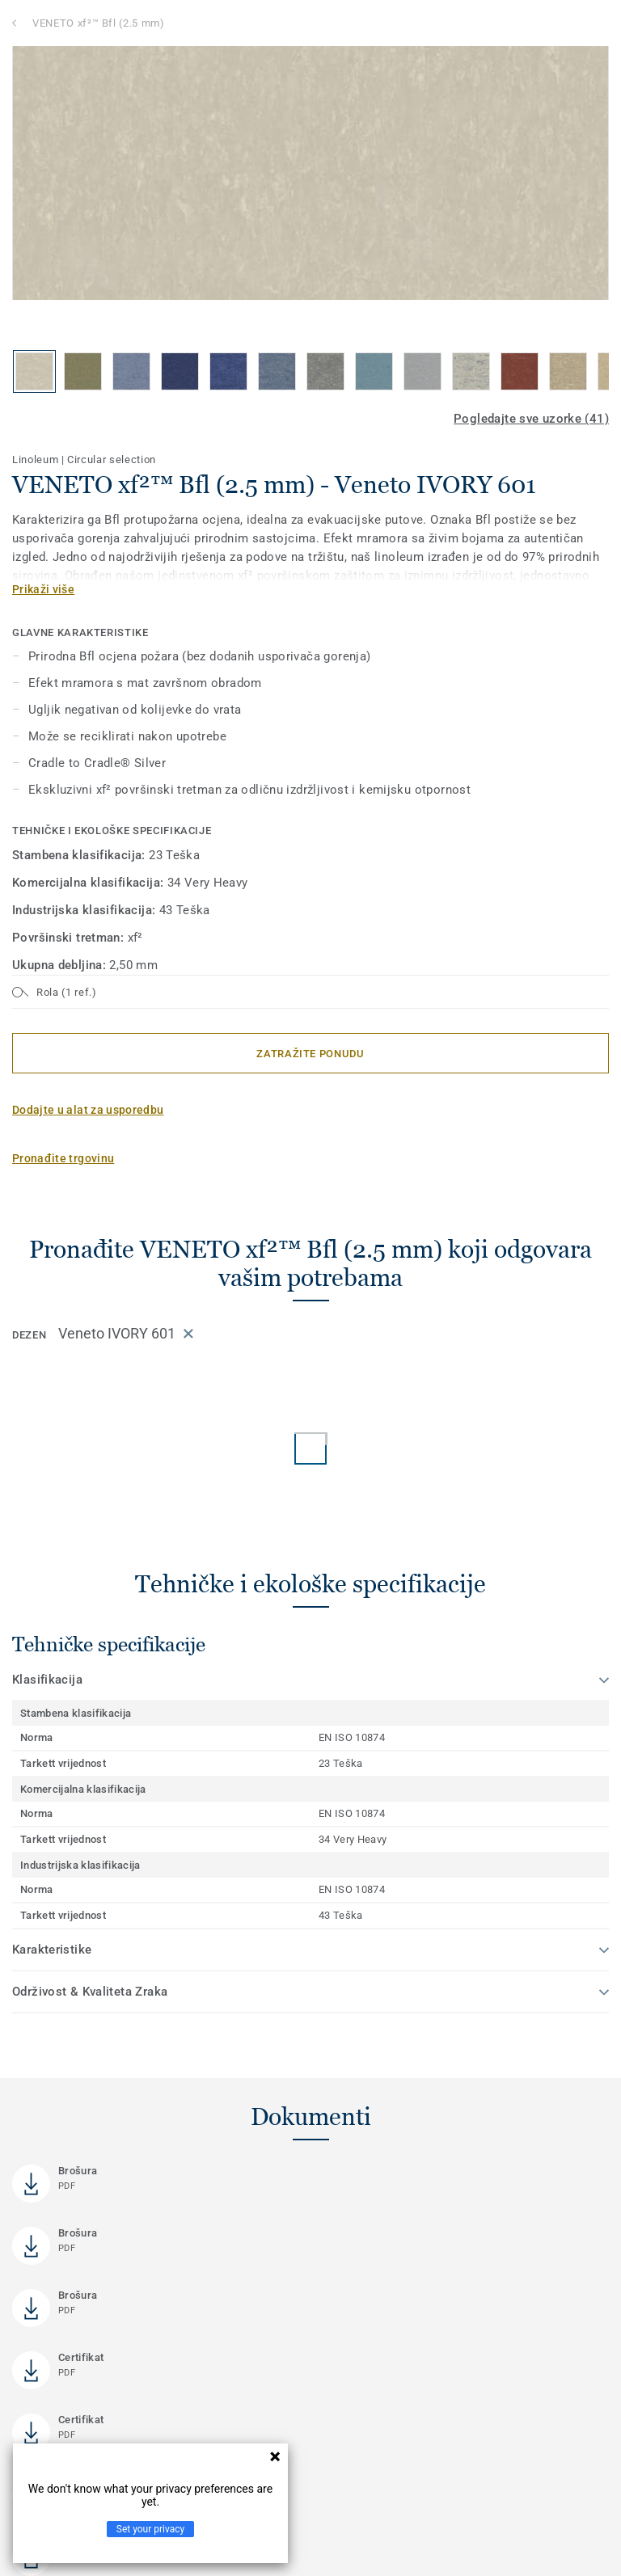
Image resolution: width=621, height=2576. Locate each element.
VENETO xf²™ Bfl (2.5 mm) (98, 23)
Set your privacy (150, 2529)
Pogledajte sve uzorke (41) (531, 418)
